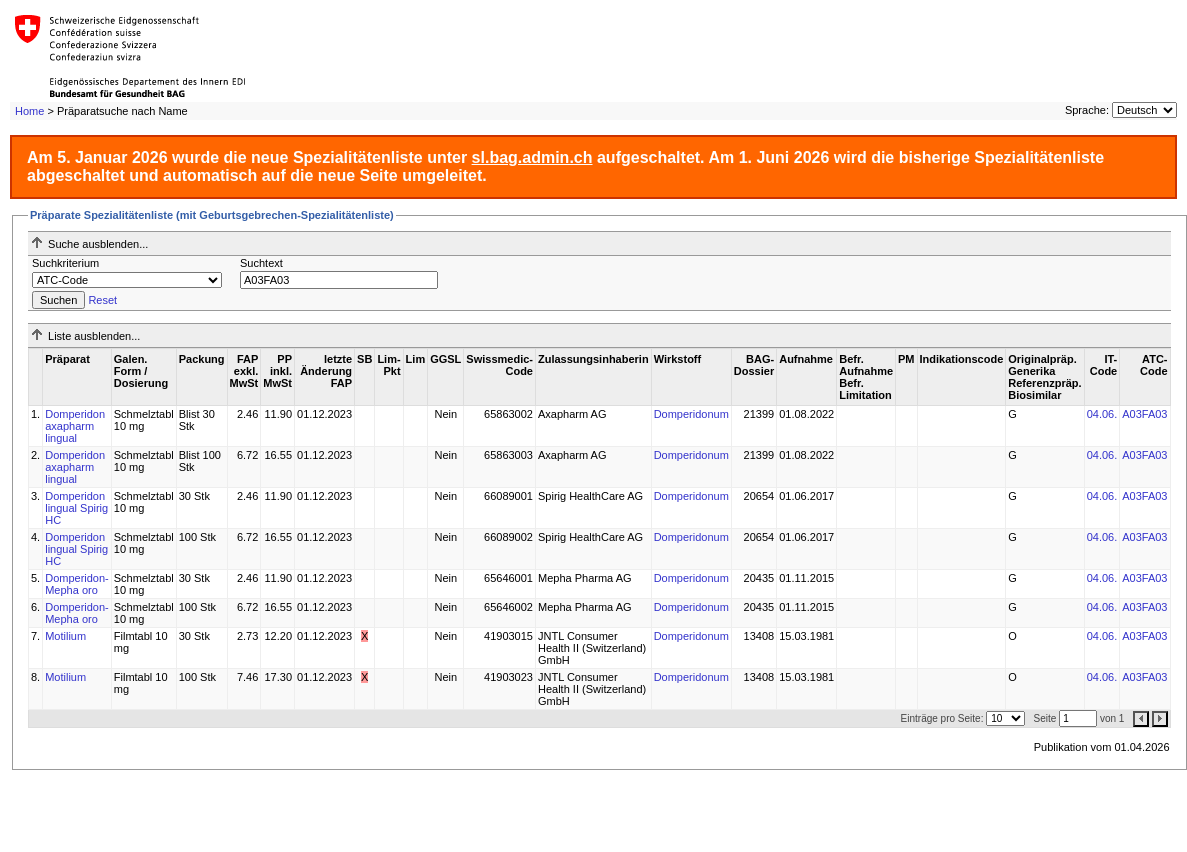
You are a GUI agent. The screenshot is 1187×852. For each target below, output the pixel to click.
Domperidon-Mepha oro (77, 584)
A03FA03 (1144, 414)
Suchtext (261, 263)
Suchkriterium (65, 263)
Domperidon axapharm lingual (75, 426)
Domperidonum (691, 414)
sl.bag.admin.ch (532, 157)
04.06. (1102, 414)
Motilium (65, 636)
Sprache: (1087, 110)
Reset (102, 300)
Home (29, 111)
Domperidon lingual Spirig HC (76, 508)
